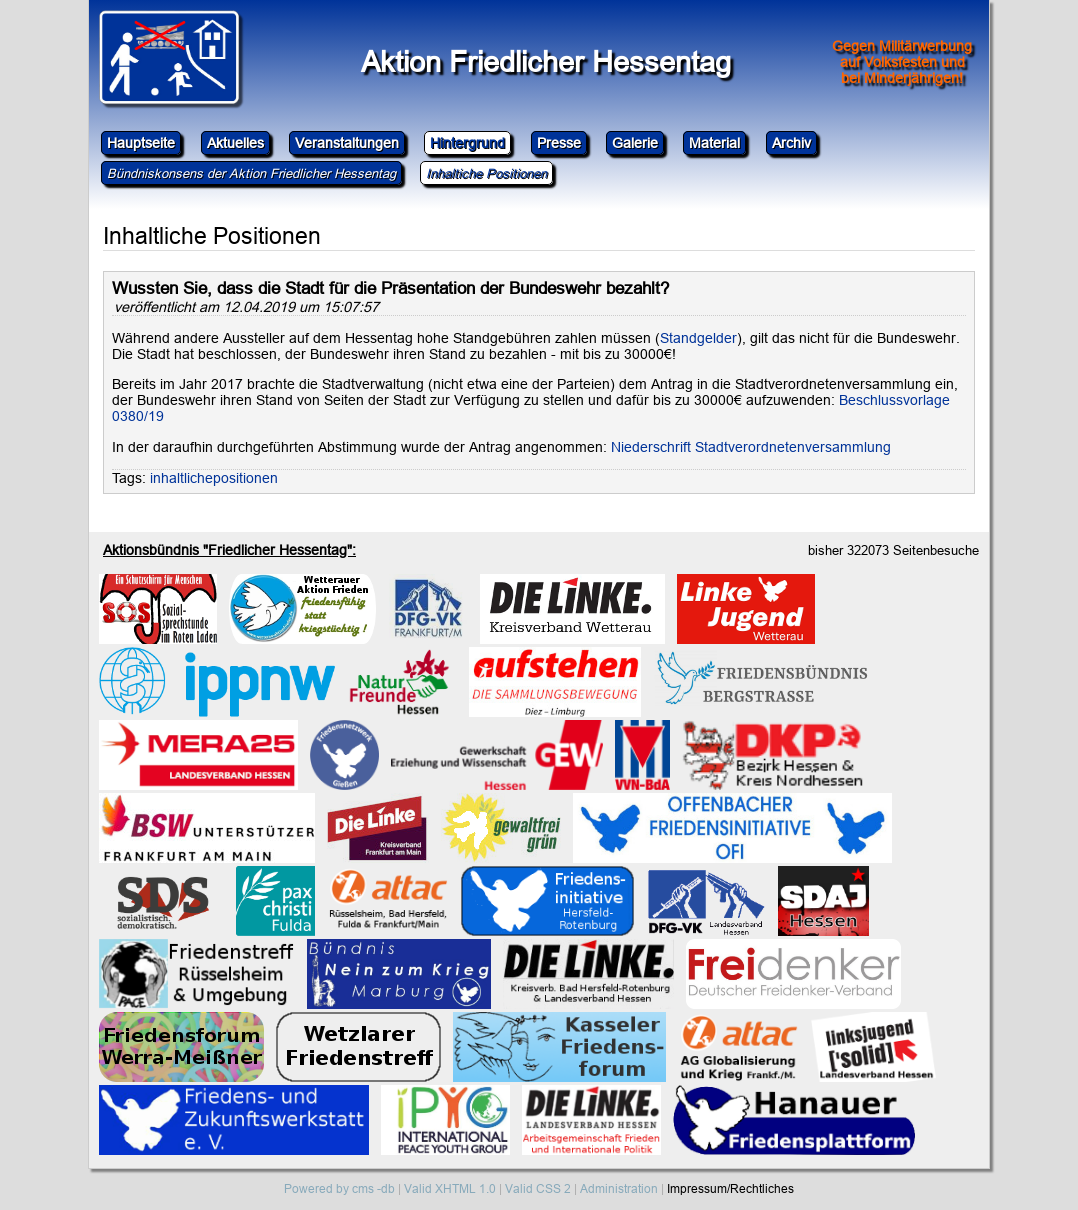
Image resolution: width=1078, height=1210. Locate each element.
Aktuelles (235, 143)
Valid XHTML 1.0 (450, 1188)
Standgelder (698, 338)
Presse (559, 143)
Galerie (635, 143)
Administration (619, 1188)
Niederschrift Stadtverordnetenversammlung (751, 447)
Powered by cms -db (339, 1188)
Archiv (791, 143)
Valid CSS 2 (538, 1188)
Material (714, 143)
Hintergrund (467, 143)
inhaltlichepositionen (214, 478)
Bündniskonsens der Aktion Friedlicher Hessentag (251, 173)
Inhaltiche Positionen (486, 173)
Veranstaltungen (347, 143)
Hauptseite (141, 143)
